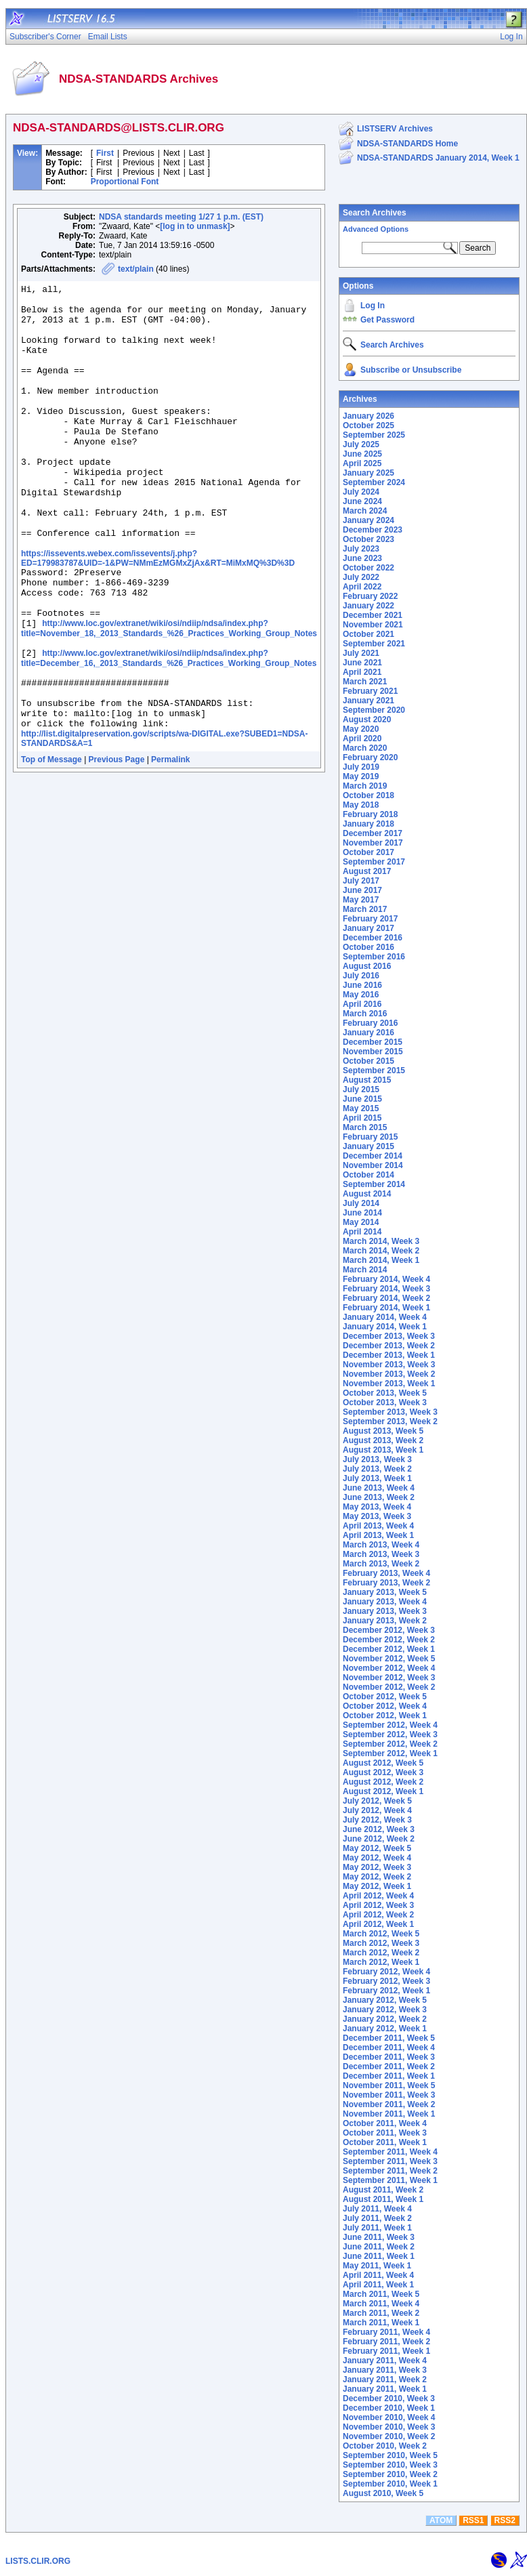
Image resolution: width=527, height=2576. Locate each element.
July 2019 (361, 767)
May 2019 (361, 776)
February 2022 (370, 596)
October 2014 (368, 1175)
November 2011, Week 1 (389, 2114)
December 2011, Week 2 (389, 2066)
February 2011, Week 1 (386, 2351)
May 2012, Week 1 (377, 1886)
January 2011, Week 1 (385, 2389)
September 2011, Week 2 (390, 2171)
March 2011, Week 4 (381, 2303)
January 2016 (368, 1032)
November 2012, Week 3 (389, 1677)
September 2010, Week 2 (390, 2474)
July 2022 (361, 577)
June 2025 (362, 454)
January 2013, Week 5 (385, 1592)
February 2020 (370, 757)
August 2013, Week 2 (383, 1440)
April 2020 (362, 738)
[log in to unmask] (195, 226)
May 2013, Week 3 (377, 1516)
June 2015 (362, 1099)
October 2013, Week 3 (385, 1402)
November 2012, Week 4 (389, 1668)
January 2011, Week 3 (385, 2370)
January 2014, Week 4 (385, 1317)
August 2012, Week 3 (383, 1772)
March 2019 (365, 786)
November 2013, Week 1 (389, 1383)
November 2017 (373, 843)
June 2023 (362, 558)
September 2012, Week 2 (390, 1744)
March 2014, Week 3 (381, 1241)
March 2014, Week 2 (381, 1250)
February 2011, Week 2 (386, 2341)
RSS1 (473, 2520)
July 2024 (361, 492)
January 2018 (368, 824)
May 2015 (361, 1108)
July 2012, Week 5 (377, 1801)
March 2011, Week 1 (381, 2322)
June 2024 (362, 501)
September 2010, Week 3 (390, 2465)
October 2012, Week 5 (385, 1696)
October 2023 (368, 539)
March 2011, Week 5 (381, 2294)
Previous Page (117, 841)
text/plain (136, 269)
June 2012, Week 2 (379, 1839)
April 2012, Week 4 (378, 1895)
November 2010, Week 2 (389, 2436)
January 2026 (368, 416)
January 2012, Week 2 (385, 2019)
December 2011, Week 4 (389, 2047)
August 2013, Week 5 (383, 1431)
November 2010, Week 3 (389, 2427)
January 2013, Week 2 (385, 1620)
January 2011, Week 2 (385, 2379)
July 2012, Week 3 (377, 1820)
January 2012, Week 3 (385, 2009)
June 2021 (362, 662)
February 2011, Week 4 (386, 2332)
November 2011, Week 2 (389, 2104)
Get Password (387, 320)
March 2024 (365, 511)
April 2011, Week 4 (378, 2275)
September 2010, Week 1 (390, 2484)
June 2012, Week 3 (379, 1829)
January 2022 (368, 605)
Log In (372, 305)
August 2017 (367, 871)
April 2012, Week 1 (378, 1924)
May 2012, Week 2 (377, 1877)
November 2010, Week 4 (389, 2417)
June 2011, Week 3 (379, 2237)
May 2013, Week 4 (377, 1507)
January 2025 (368, 473)
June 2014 (362, 1213)
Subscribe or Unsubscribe (410, 370)
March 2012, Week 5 (381, 1933)
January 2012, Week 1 (385, 2028)
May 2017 (361, 900)
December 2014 (372, 1156)
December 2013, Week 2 (389, 1345)
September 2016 (374, 956)
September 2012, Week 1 (390, 1753)
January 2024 (368, 520)
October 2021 (368, 634)
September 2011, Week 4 (390, 2152)
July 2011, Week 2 (377, 2218)
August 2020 (367, 719)
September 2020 (374, 710)
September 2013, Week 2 (390, 1421)
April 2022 (362, 586)
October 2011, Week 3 (385, 2133)
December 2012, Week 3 (389, 1630)
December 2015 (372, 1042)
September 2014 (374, 1184)
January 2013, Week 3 (385, 1611)
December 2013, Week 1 (389, 1355)
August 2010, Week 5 (383, 2493)
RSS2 (504, 2520)
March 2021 (365, 681)
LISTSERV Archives (395, 128)
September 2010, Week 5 (390, 2455)
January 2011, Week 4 (385, 2360)
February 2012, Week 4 (386, 1971)
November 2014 (373, 1165)
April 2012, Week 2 (378, 1914)
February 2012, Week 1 (386, 1990)
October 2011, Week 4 (385, 2123)
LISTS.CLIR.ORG (37, 2561)
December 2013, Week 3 (389, 1336)
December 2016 (372, 937)
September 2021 (374, 643)
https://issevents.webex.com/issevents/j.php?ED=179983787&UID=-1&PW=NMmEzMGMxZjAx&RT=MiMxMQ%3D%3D (158, 611)
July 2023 (361, 549)
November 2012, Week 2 (389, 1687)
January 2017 (368, 928)
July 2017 (361, 881)
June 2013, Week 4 (379, 1488)
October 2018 (368, 795)
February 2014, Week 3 (386, 1288)
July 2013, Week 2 (377, 1469)
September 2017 (374, 862)
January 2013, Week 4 (385, 1601)
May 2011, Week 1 (377, 2265)
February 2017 (370, 918)
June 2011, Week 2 (379, 2246)
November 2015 (373, 1051)
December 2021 (372, 615)
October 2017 (368, 852)
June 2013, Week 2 (379, 1497)
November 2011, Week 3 (389, 2095)
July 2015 (361, 1089)
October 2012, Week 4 (385, 1706)
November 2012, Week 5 (389, 1658)
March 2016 (365, 1013)
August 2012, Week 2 (383, 1782)
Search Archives (374, 212)
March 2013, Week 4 (381, 1545)
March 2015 (365, 1127)
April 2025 (362, 463)
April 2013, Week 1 (378, 1535)
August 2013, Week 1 (383, 1450)
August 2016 (367, 966)
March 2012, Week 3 (381, 1943)
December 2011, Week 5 (389, 2038)
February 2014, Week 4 (386, 1279)
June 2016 (362, 985)
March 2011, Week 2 (381, 2313)
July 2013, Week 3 (377, 1459)
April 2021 (362, 672)
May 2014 (361, 1222)
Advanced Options (375, 229)
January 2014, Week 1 (385, 1326)
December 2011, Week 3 (389, 2057)
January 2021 (368, 700)
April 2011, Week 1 (378, 2284)
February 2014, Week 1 (386, 1307)
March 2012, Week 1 (381, 1962)
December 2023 (372, 530)
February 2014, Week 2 (386, 1298)
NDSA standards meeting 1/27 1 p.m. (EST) (181, 217)
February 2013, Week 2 (386, 1582)
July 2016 (361, 975)
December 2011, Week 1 (389, 2076)
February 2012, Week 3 (386, 1981)
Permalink (170, 841)
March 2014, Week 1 (381, 1260)
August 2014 (367, 1194)
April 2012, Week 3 (378, 1905)
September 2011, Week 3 (390, 2161)
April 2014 (362, 1232)
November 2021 (373, 624)
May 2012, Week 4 (377, 1858)
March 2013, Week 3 (381, 1554)
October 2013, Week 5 (385, 1393)
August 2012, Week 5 (383, 1763)
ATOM (440, 2520)
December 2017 (372, 833)
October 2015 (368, 1061)
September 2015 (374, 1070)
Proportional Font (125, 181)
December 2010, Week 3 (389, 2398)
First (105, 153)
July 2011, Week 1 (377, 2227)
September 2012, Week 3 (390, 1734)
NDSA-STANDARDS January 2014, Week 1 (438, 158)
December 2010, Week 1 (389, 2408)
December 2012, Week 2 (389, 1639)
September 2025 (374, 435)
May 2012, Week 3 (377, 1867)
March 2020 (365, 748)
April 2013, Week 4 (378, 1526)
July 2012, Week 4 (377, 1810)
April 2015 (362, 1118)
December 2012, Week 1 (389, 1649)
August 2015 (367, 1080)
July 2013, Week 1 (377, 1478)
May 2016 (361, 994)
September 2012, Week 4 (390, 1725)
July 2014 (361, 1203)
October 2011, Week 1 (385, 2142)
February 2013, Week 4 (386, 1573)
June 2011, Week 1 (379, 2256)
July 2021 (361, 653)
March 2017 (365, 909)
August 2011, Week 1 (383, 2199)
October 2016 (368, 947)
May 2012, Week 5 (377, 1848)
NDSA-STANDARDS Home (407, 143)
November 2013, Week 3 (389, 1364)
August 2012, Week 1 (383, 1791)
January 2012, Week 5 (385, 2000)
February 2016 (370, 1023)
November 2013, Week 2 (389, 1374)
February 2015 (370, 1137)
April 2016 (362, 1004)
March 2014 (365, 1269)
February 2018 (370, 814)
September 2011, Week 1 (390, 2180)
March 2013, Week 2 (381, 1564)
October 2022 (368, 568)
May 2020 (361, 729)
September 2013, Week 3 (390, 1412)
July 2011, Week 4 (377, 2209)
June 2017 (362, 890)
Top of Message (51, 841)
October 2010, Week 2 (385, 2446)
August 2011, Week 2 (383, 2190)
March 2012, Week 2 (381, 1952)
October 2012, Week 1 (385, 1715)
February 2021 (370, 691)
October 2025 (368, 425)
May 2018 (361, 805)
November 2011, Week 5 (389, 2085)
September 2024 (374, 482)
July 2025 (361, 444)
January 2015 (368, 1146)
